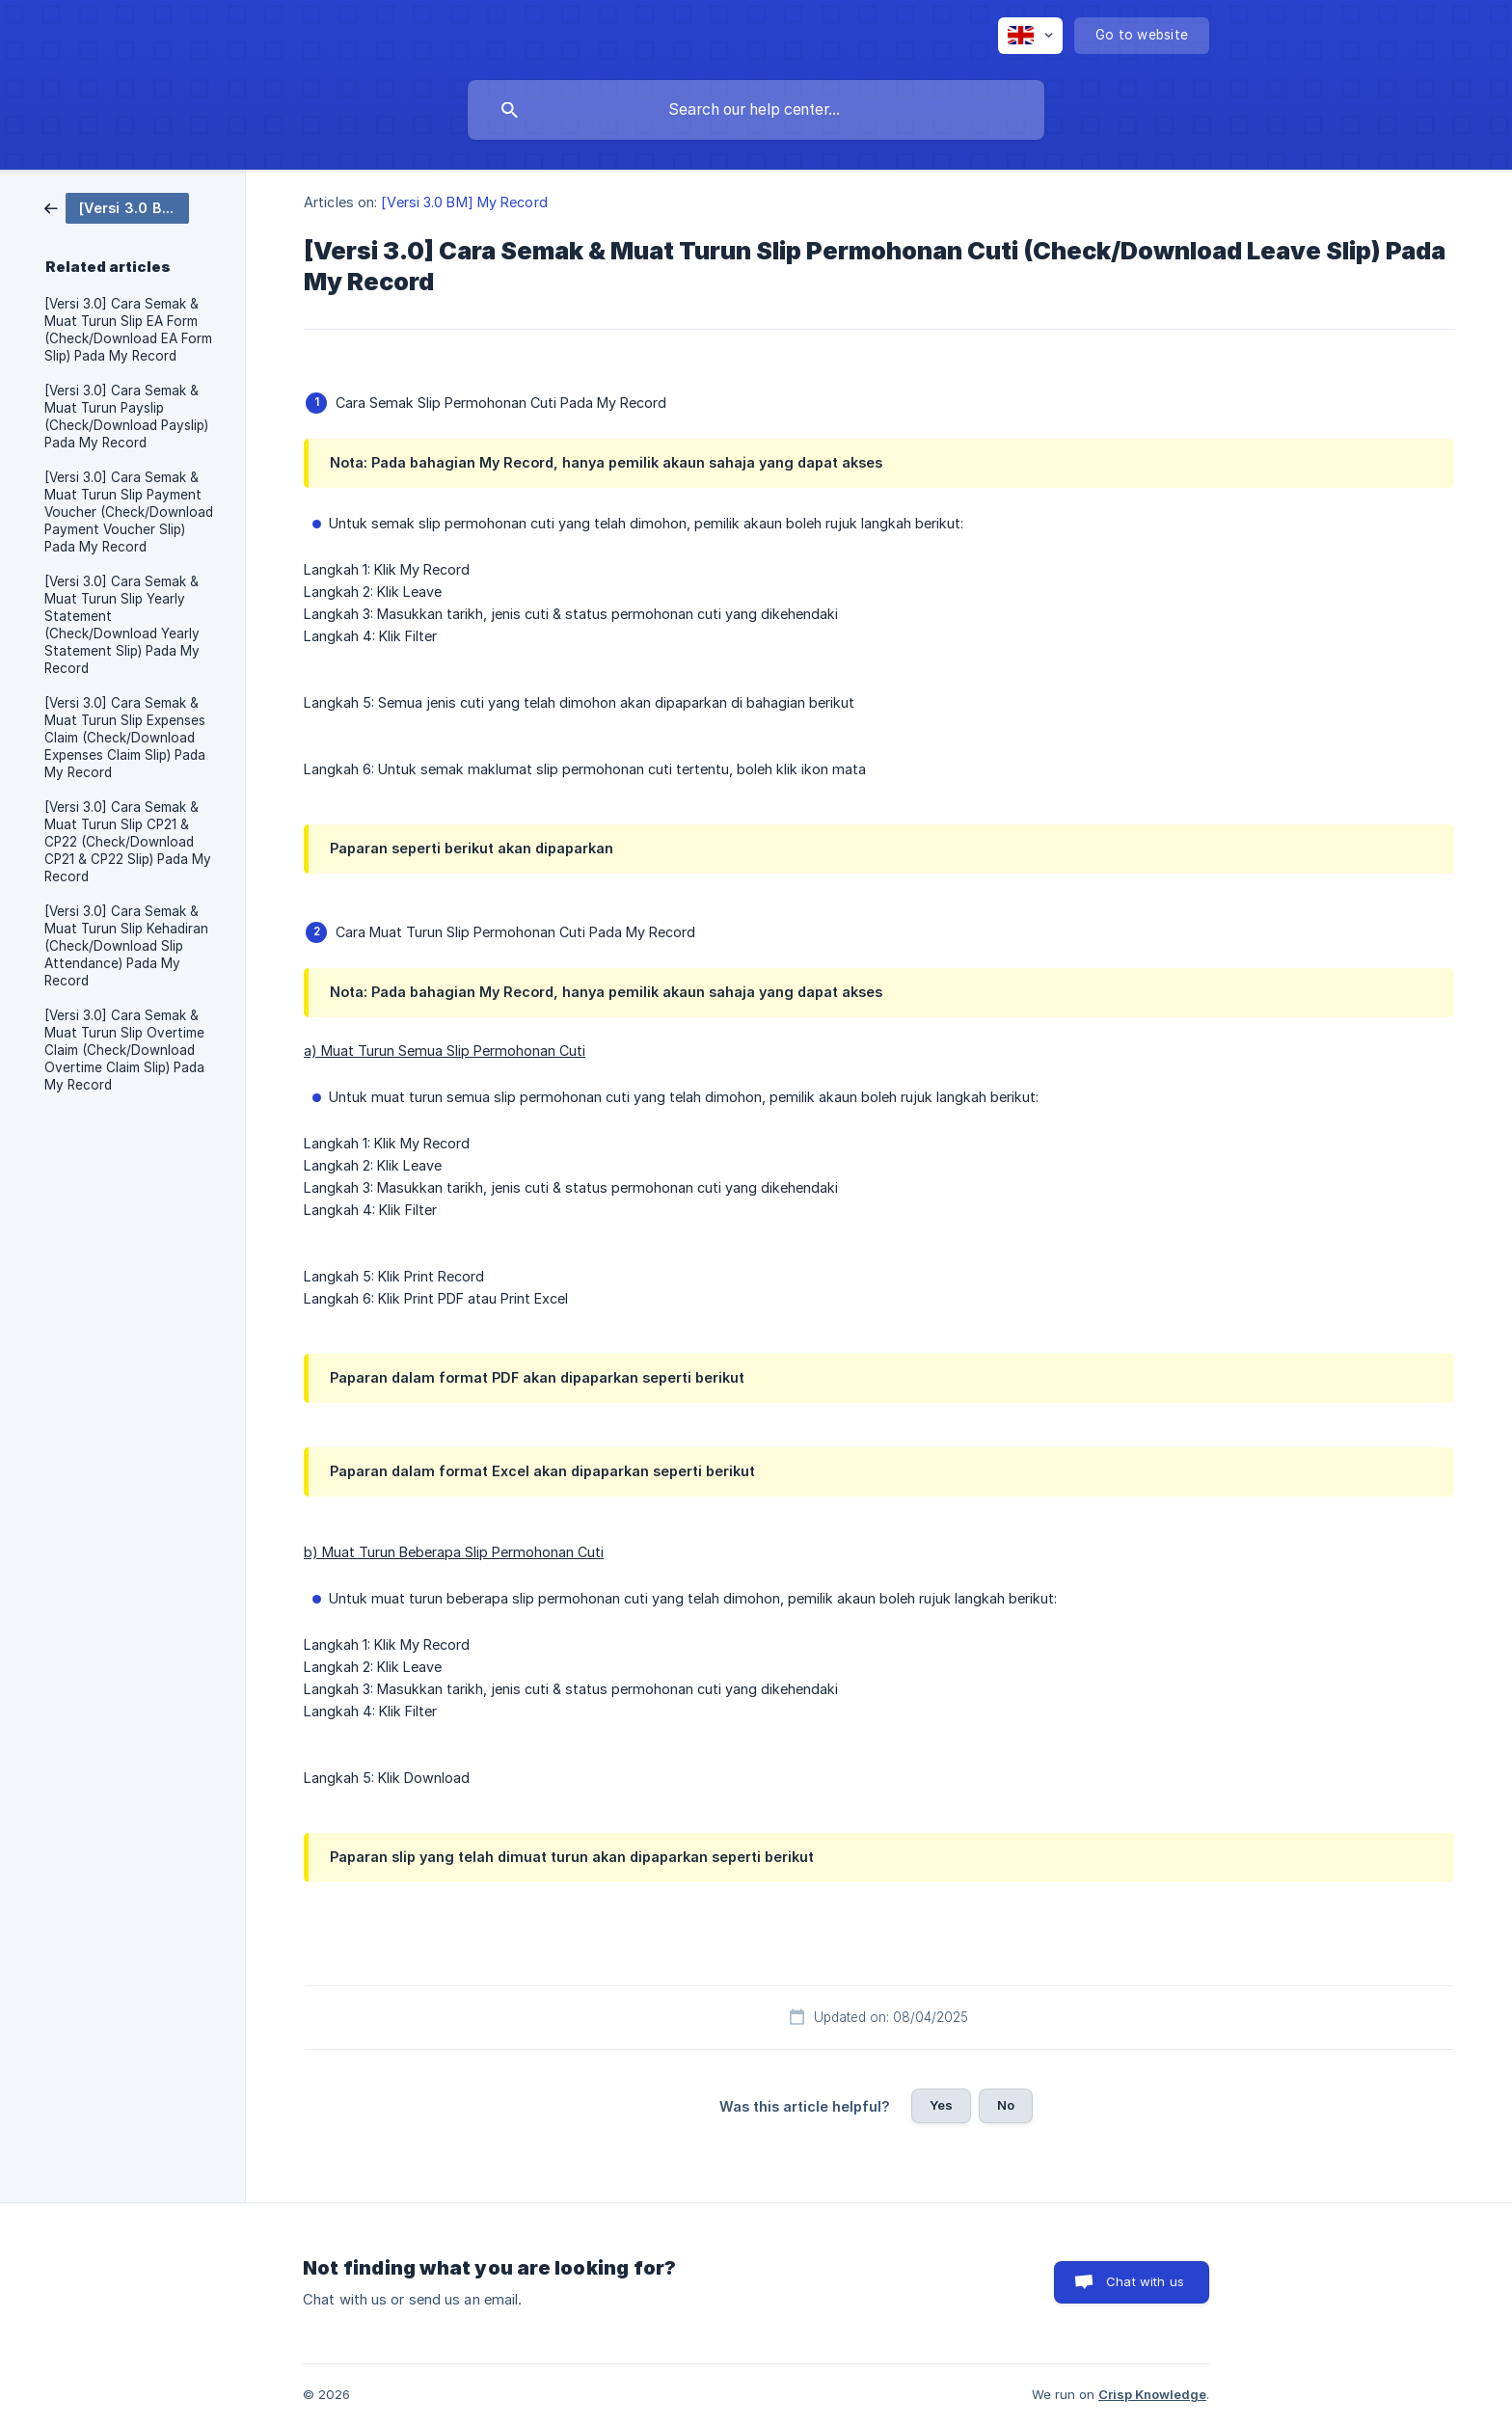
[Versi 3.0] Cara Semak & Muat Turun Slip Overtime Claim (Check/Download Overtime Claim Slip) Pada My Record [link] (124, 1050)
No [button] (1005, 2105)
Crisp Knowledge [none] (1152, 2394)
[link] (116, 207)
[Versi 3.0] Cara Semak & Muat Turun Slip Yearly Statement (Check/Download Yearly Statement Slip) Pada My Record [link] (122, 625)
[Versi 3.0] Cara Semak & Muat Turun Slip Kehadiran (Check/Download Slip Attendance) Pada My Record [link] (126, 945)
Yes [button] (941, 2105)
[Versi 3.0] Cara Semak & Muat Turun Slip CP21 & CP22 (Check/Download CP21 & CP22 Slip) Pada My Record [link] (127, 841)
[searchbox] (756, 110)
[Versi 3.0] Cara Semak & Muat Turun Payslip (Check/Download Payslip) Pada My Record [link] (126, 416)
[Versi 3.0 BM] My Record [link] (464, 202)
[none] (1030, 35)
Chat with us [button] (1145, 2281)
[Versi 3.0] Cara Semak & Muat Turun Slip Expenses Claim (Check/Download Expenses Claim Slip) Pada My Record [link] (124, 737)
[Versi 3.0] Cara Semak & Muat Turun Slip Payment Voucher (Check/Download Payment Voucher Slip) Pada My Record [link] (128, 512)
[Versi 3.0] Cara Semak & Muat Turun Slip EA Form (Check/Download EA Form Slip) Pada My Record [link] (128, 330)
